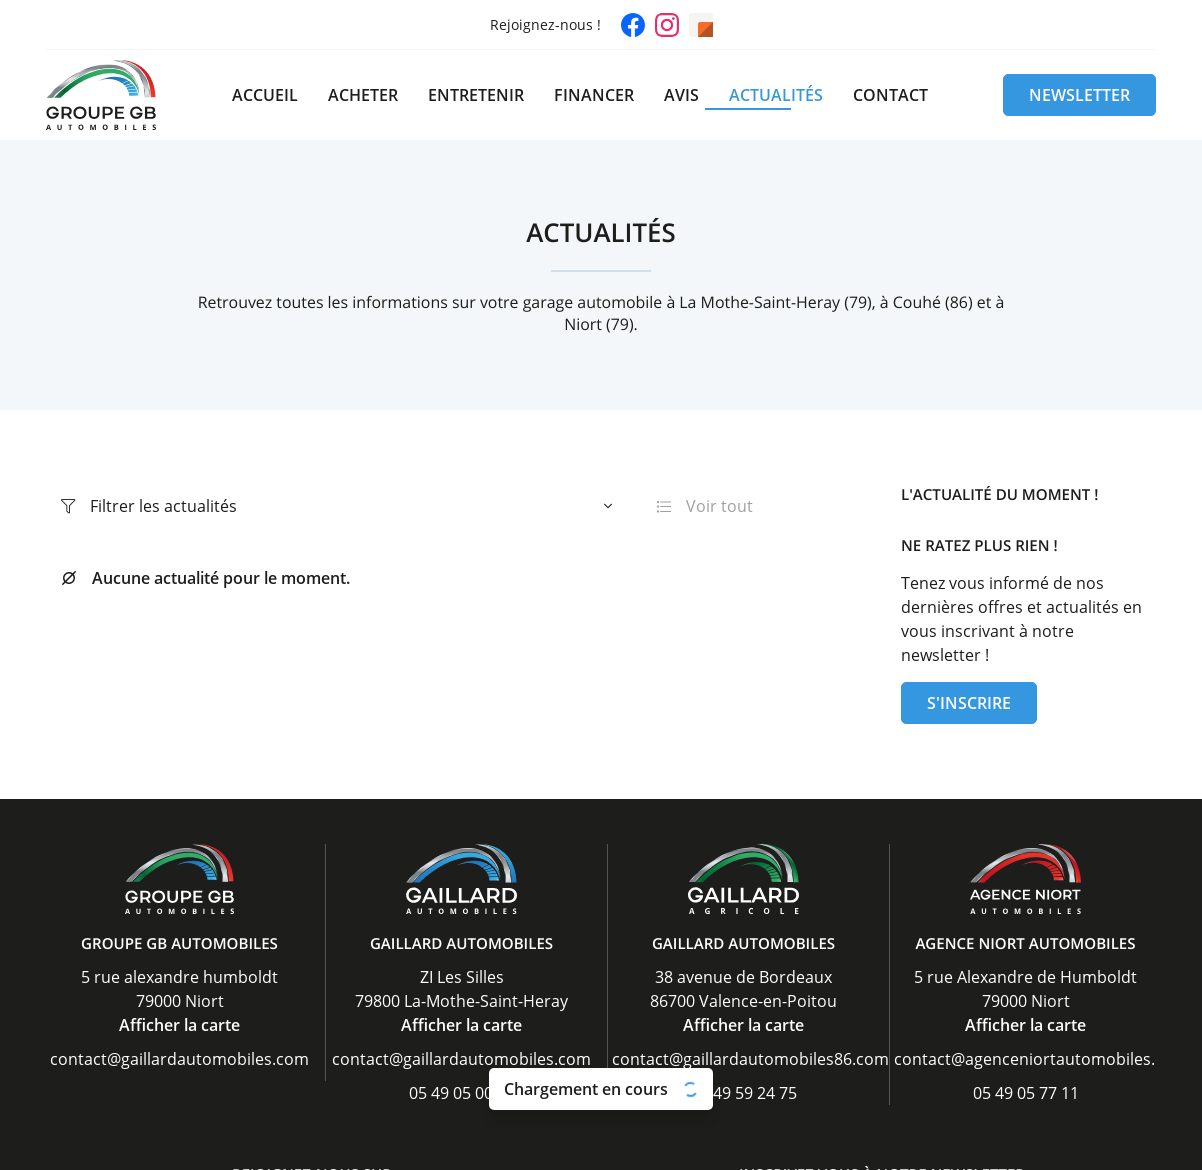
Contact (890, 95)
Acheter (363, 95)
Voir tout (705, 506)
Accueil (265, 95)
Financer (594, 95)
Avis (681, 95)
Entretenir (476, 95)
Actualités (776, 95)
